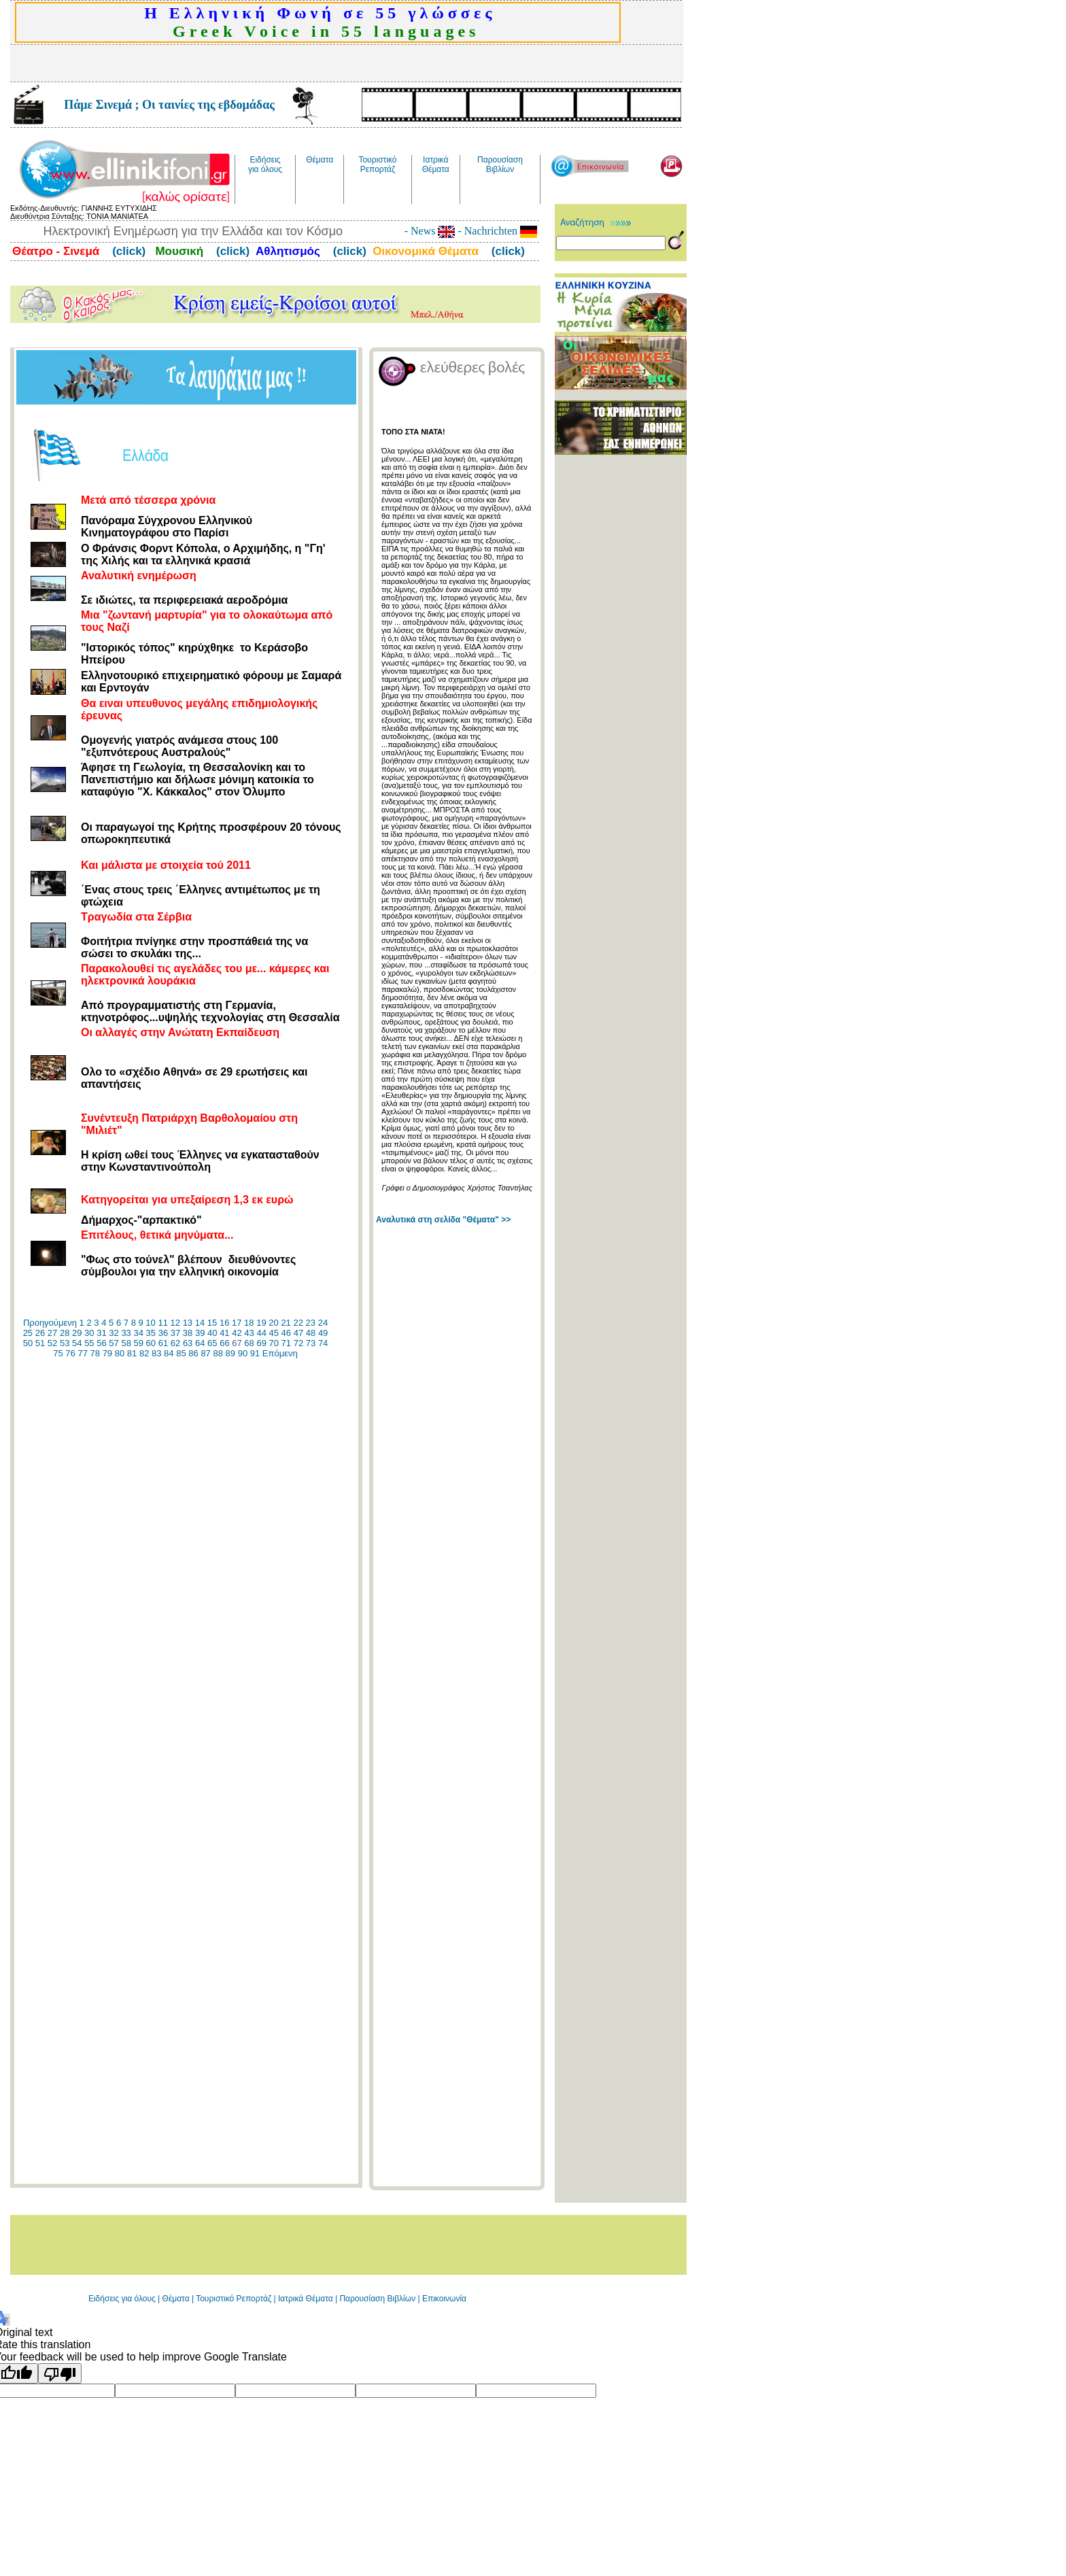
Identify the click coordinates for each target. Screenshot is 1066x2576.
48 (310, 1333)
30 (89, 1333)
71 (286, 1343)
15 (212, 1323)
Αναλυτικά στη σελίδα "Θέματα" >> (443, 1219)
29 (77, 1333)
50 (28, 1343)
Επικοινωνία (444, 2298)
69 (261, 1343)
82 (144, 1353)
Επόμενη (280, 1353)
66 (224, 1343)
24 (323, 1323)
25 (28, 1333)
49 (323, 1333)
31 (101, 1333)
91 (255, 1353)
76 (70, 1353)
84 (168, 1353)
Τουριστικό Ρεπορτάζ (234, 2298)
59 (138, 1343)
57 (113, 1343)
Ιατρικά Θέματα (305, 2298)
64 (200, 1343)
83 (156, 1353)
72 (298, 1343)
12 (175, 1323)
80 (119, 1353)
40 (212, 1333)
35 (151, 1333)
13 (187, 1323)
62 (175, 1343)
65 (212, 1343)
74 (323, 1343)
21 (285, 1323)
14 (200, 1323)
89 (230, 1353)
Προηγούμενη (50, 1323)
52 (52, 1343)
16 (224, 1323)
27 (52, 1333)
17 (236, 1323)
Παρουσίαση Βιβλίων (378, 2298)
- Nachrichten (496, 231)
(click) (127, 251)
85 (181, 1353)
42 (236, 1333)
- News (430, 231)
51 (40, 1343)
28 (64, 1333)
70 (274, 1343)
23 (310, 1323)
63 (187, 1343)
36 (163, 1333)
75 (58, 1353)
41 (224, 1333)
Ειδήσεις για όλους (122, 2298)
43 (249, 1333)
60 (151, 1343)
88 (217, 1353)
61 (163, 1343)
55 (89, 1343)
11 (162, 1323)
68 (249, 1343)
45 (274, 1333)
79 (107, 1353)
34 (138, 1333)
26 (40, 1333)
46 (286, 1333)
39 (200, 1333)
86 (193, 1353)
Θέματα (176, 2298)
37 (175, 1333)
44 (261, 1333)
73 (310, 1343)
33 (126, 1333)
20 (273, 1323)
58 (126, 1343)
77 (82, 1353)
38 (187, 1333)
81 (132, 1353)
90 (242, 1353)
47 (298, 1333)
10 (150, 1323)
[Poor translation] (60, 2373)
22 (298, 1323)
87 (205, 1353)
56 (101, 1343)
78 (95, 1353)
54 (77, 1343)
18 (249, 1323)
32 (113, 1333)
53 (64, 1343)
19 (261, 1323)
